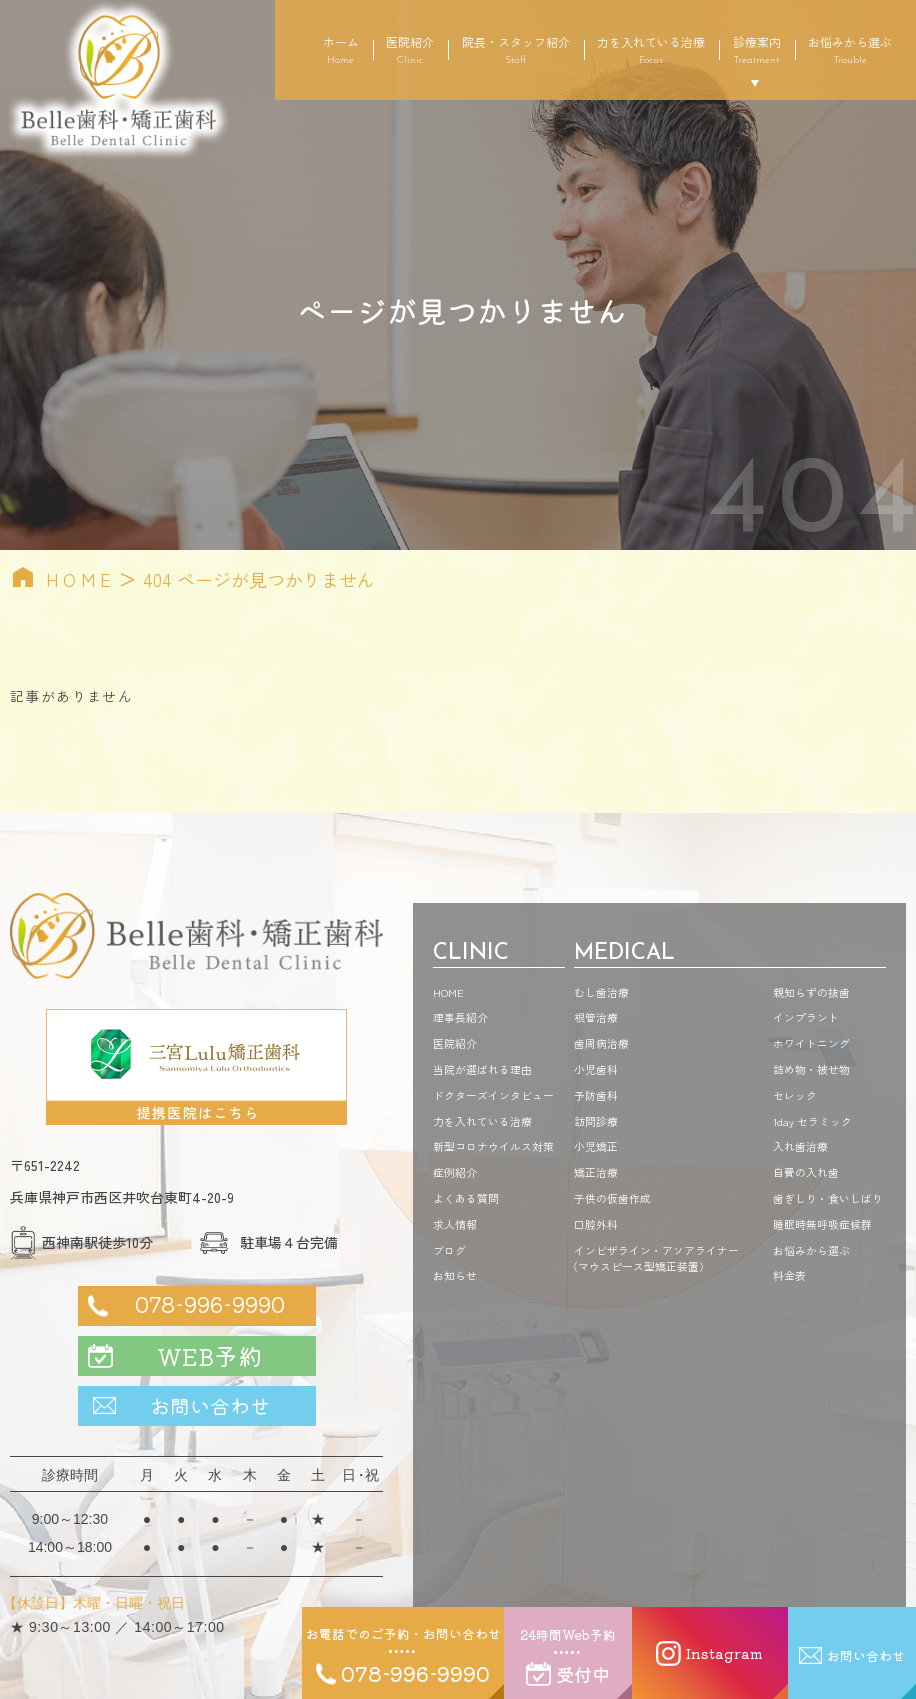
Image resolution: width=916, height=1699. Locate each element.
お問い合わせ (210, 1405)
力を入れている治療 (651, 49)
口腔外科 (596, 1224)
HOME (81, 579)
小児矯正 (596, 1146)
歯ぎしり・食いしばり (828, 1198)
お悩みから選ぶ (850, 49)
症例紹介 (455, 1172)
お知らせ (455, 1275)
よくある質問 (466, 1198)
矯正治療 (596, 1172)
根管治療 (596, 1017)
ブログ (449, 1250)
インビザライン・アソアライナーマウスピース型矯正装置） (656, 1258)
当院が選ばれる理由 (482, 1069)
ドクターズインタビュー (493, 1095)
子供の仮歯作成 (612, 1198)
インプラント (806, 1017)
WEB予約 (209, 1355)
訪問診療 (596, 1121)
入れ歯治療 (800, 1146)
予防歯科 (596, 1095)
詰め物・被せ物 (811, 1069)
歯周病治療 (601, 1043)
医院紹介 (410, 49)
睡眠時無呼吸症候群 (822, 1224)
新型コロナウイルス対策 (493, 1146)
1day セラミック (812, 1121)
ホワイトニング (811, 1043)
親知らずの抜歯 (811, 992)
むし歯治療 (601, 992)
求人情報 (455, 1224)
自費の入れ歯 (806, 1172)
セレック (795, 1095)
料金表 (789, 1275)
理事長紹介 (460, 1017)
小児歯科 (596, 1069)
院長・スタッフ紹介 (516, 49)
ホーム (341, 49)
